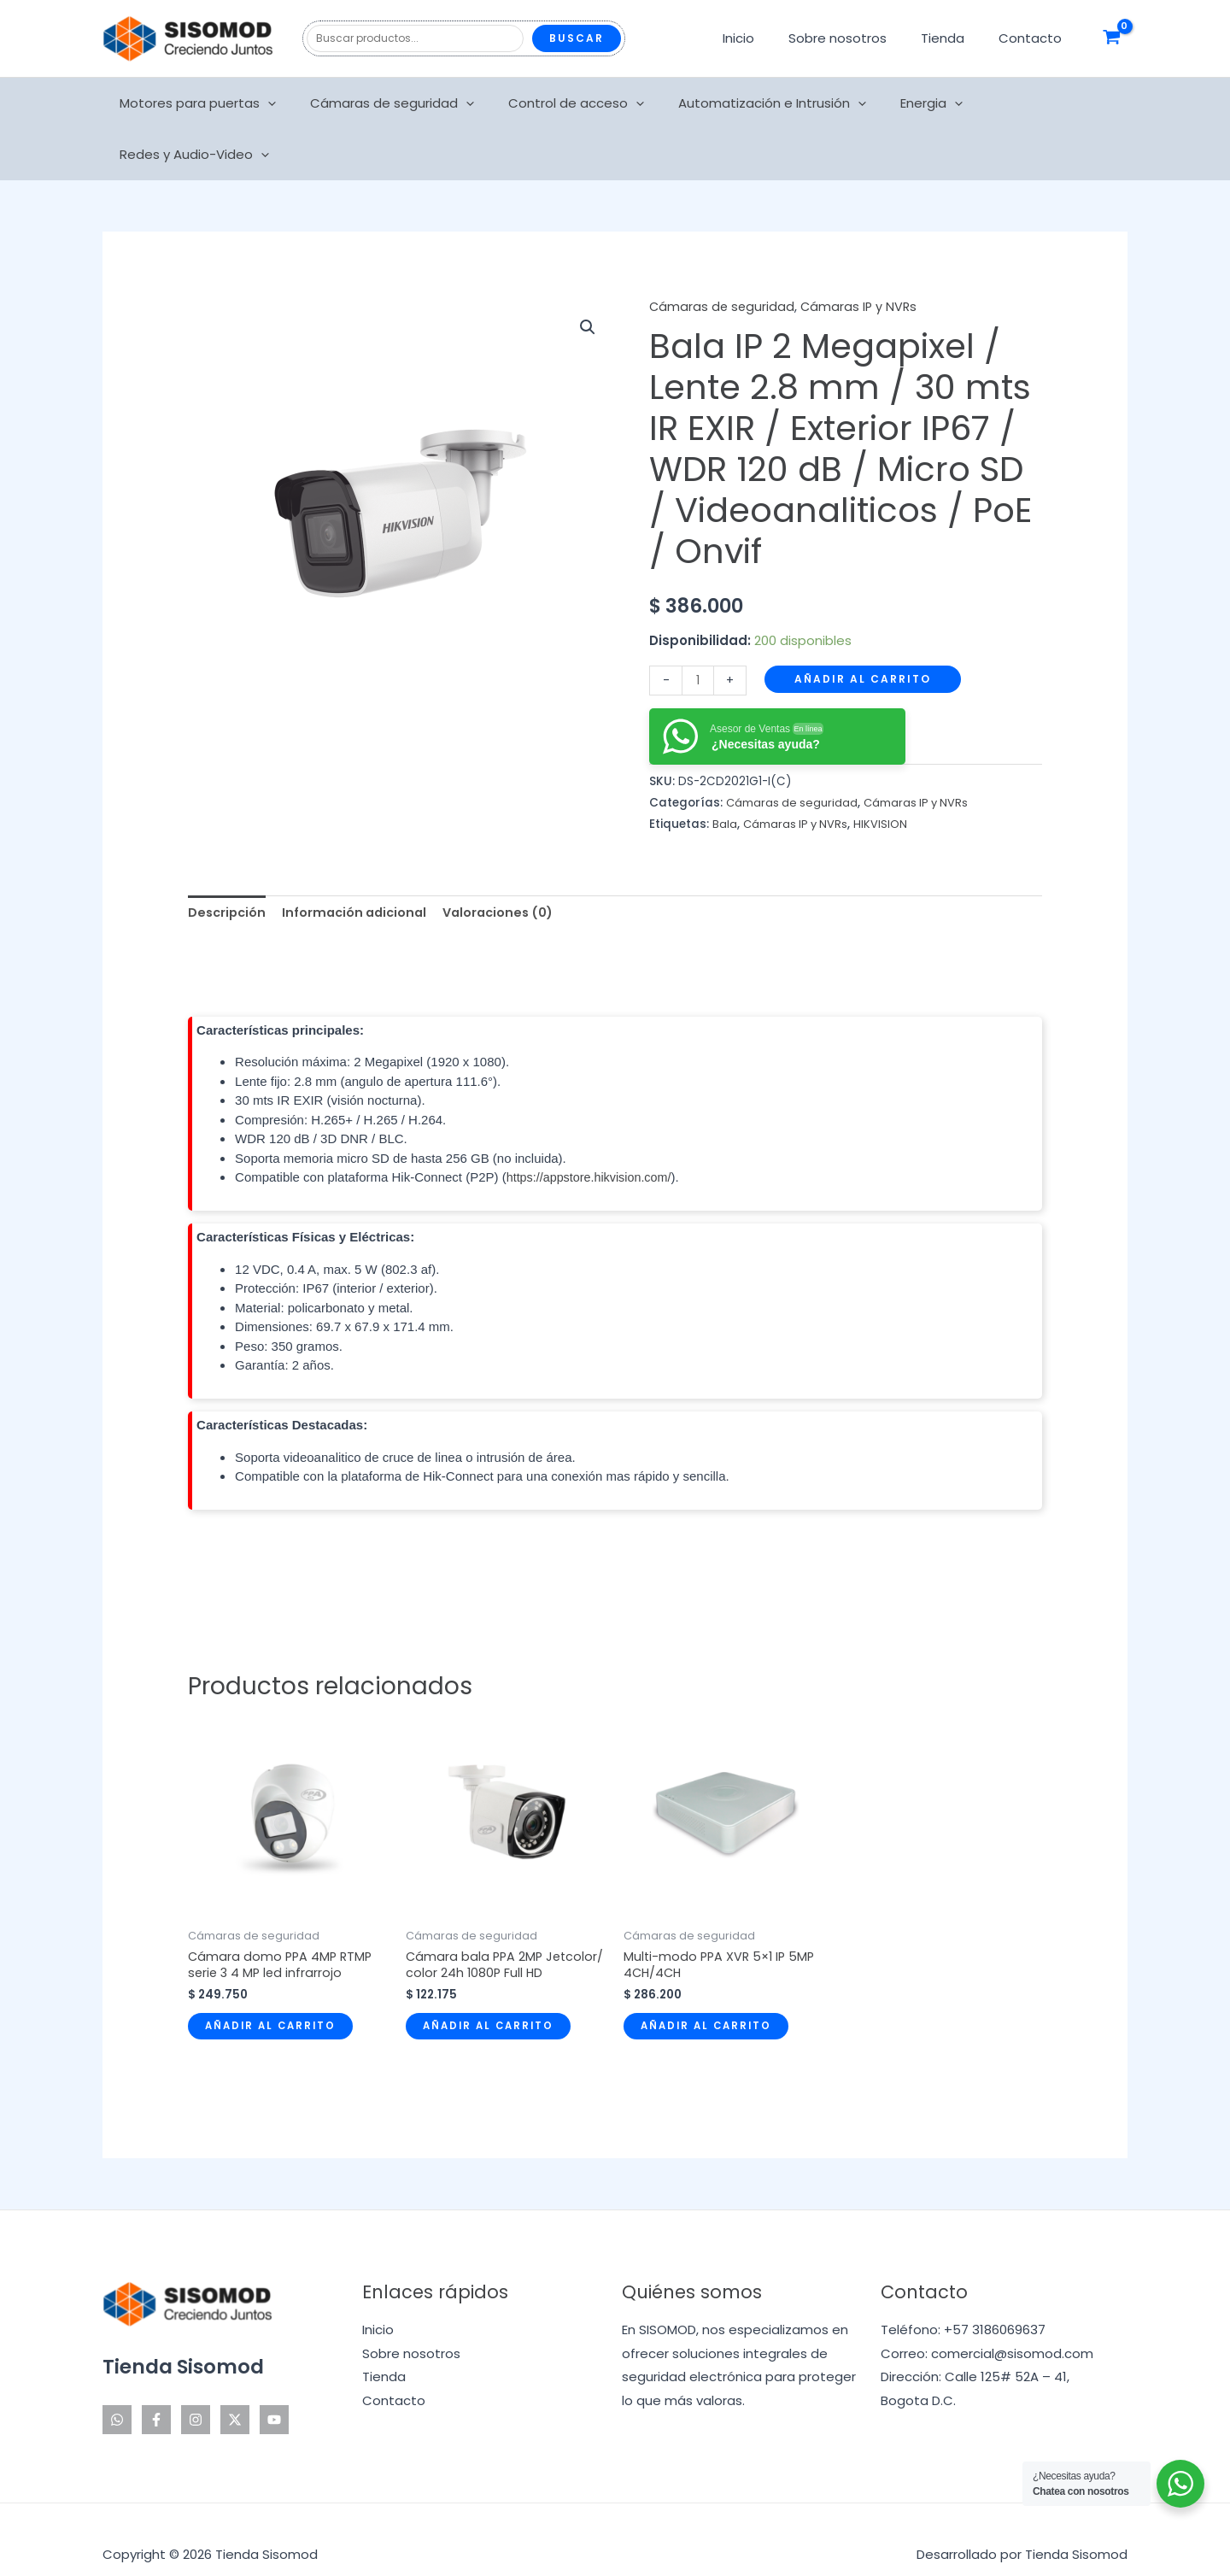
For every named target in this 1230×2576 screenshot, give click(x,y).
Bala (724, 773)
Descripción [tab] (228, 862)
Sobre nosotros (859, 38)
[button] (586, 276)
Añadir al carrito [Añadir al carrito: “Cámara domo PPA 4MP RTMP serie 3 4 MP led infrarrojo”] (273, 1978)
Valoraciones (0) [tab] (510, 862)
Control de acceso (562, 103)
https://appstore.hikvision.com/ (593, 1127)
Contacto (1034, 38)
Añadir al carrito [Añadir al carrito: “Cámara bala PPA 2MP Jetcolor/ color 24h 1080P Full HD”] (491, 1995)
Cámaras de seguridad (387, 103)
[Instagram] (195, 2389)
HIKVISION (884, 773)
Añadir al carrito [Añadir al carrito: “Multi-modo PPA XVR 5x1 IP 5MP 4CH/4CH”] (709, 1978)
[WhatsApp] (117, 2389)
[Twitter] (234, 2389)
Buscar (576, 38)
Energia (901, 103)
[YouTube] (274, 2389)
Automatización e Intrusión (750, 103)
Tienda (955, 38)
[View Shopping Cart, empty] (1112, 38)
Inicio (768, 38)
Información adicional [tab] (360, 862)
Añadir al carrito (863, 626)
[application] (271, 103)
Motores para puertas (201, 103)
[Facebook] (156, 2389)
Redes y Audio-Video (1032, 103)
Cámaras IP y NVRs (862, 255)
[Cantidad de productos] (698, 628)
